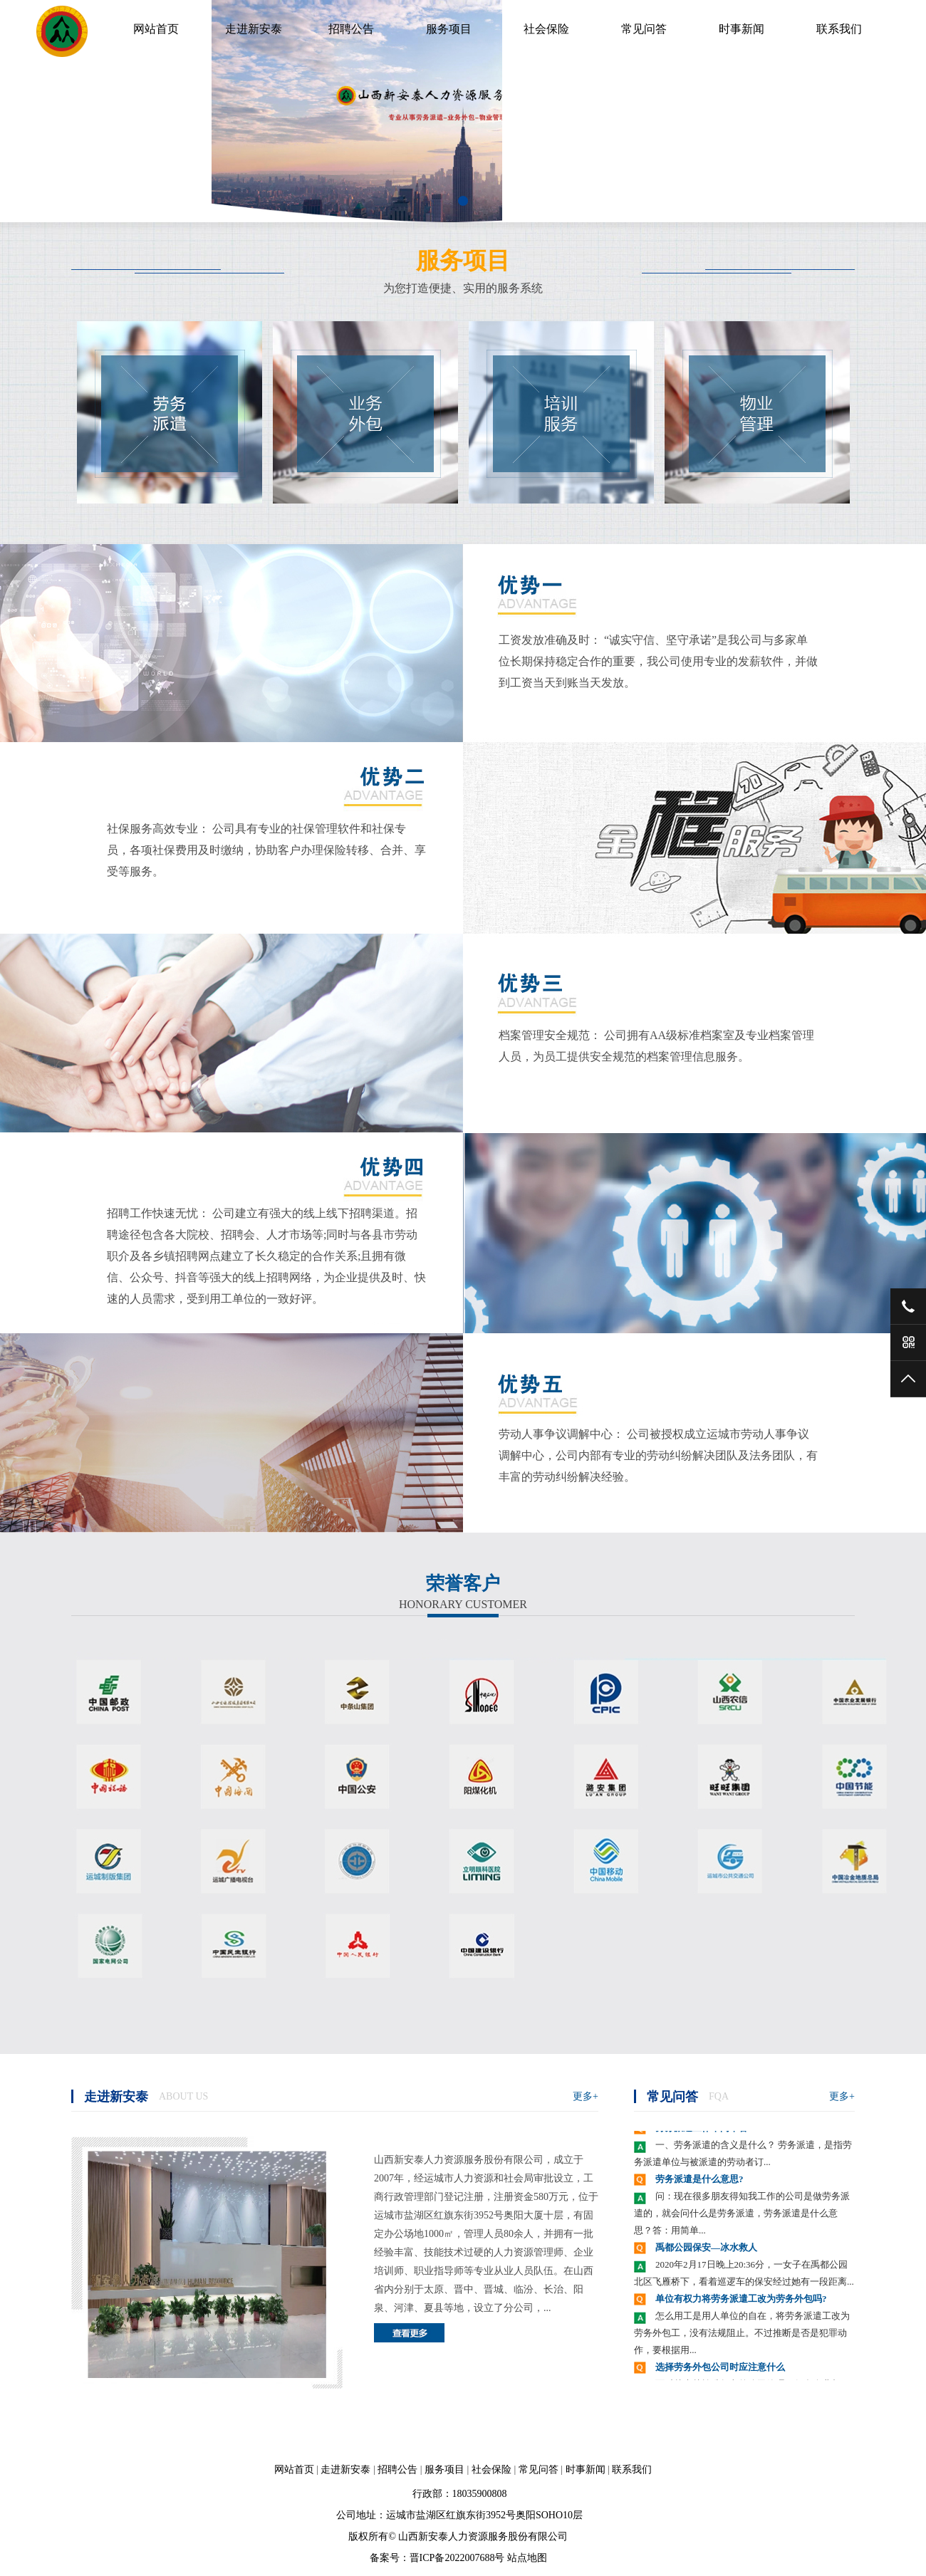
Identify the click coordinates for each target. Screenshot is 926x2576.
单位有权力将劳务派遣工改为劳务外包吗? (741, 2299)
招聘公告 (351, 29)
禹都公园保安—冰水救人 (706, 2248)
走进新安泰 (253, 29)
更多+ (585, 2096)
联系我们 (839, 29)
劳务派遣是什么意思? (699, 2179)
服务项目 (449, 29)
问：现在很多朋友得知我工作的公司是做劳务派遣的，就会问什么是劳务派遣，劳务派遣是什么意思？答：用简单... (742, 2213)
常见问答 (644, 29)
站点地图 (527, 2557)
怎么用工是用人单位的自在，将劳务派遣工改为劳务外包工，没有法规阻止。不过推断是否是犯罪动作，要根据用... (742, 2333)
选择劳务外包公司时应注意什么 (720, 2367)
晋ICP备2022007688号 (457, 2557)
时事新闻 (741, 29)
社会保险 (546, 29)
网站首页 (156, 29)
